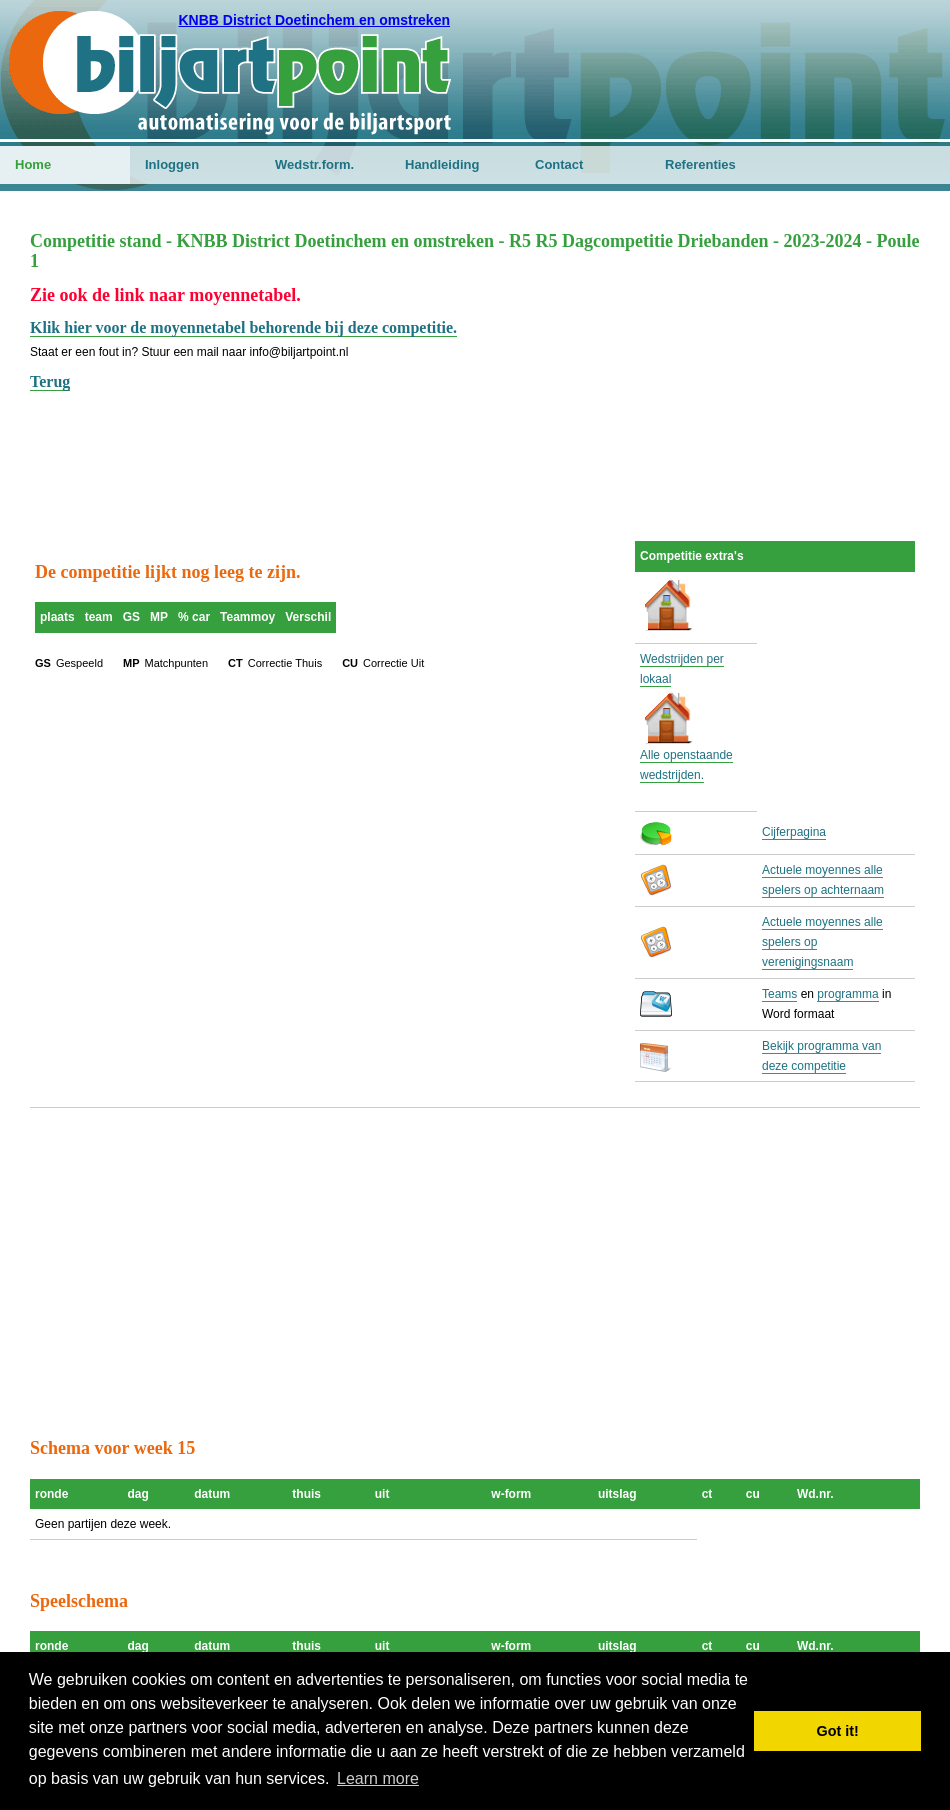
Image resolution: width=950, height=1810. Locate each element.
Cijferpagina (794, 832)
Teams (779, 994)
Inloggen (172, 164)
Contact (559, 164)
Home (33, 164)
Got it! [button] (838, 1731)
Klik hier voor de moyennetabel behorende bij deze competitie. (243, 327)
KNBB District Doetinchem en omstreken (314, 20)
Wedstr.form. (314, 164)
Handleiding (442, 164)
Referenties (700, 164)
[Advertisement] (475, 440)
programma (847, 994)
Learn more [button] (378, 1778)
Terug (50, 381)
